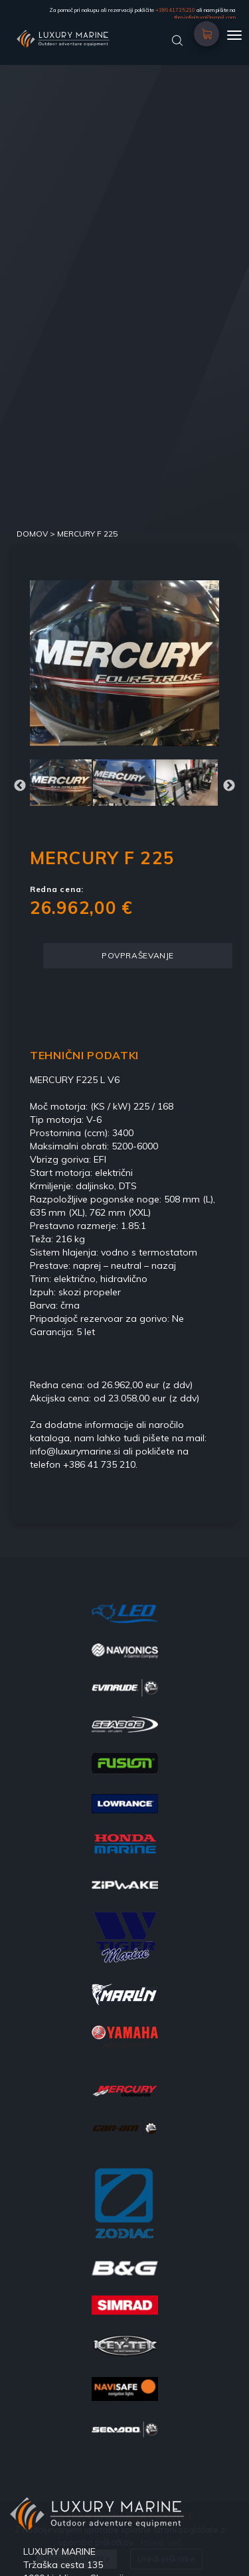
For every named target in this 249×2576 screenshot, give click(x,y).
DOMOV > (37, 534)
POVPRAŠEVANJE (138, 955)
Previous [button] (20, 786)
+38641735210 (175, 10)
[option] (124, 663)
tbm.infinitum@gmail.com (205, 17)
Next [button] (229, 786)
